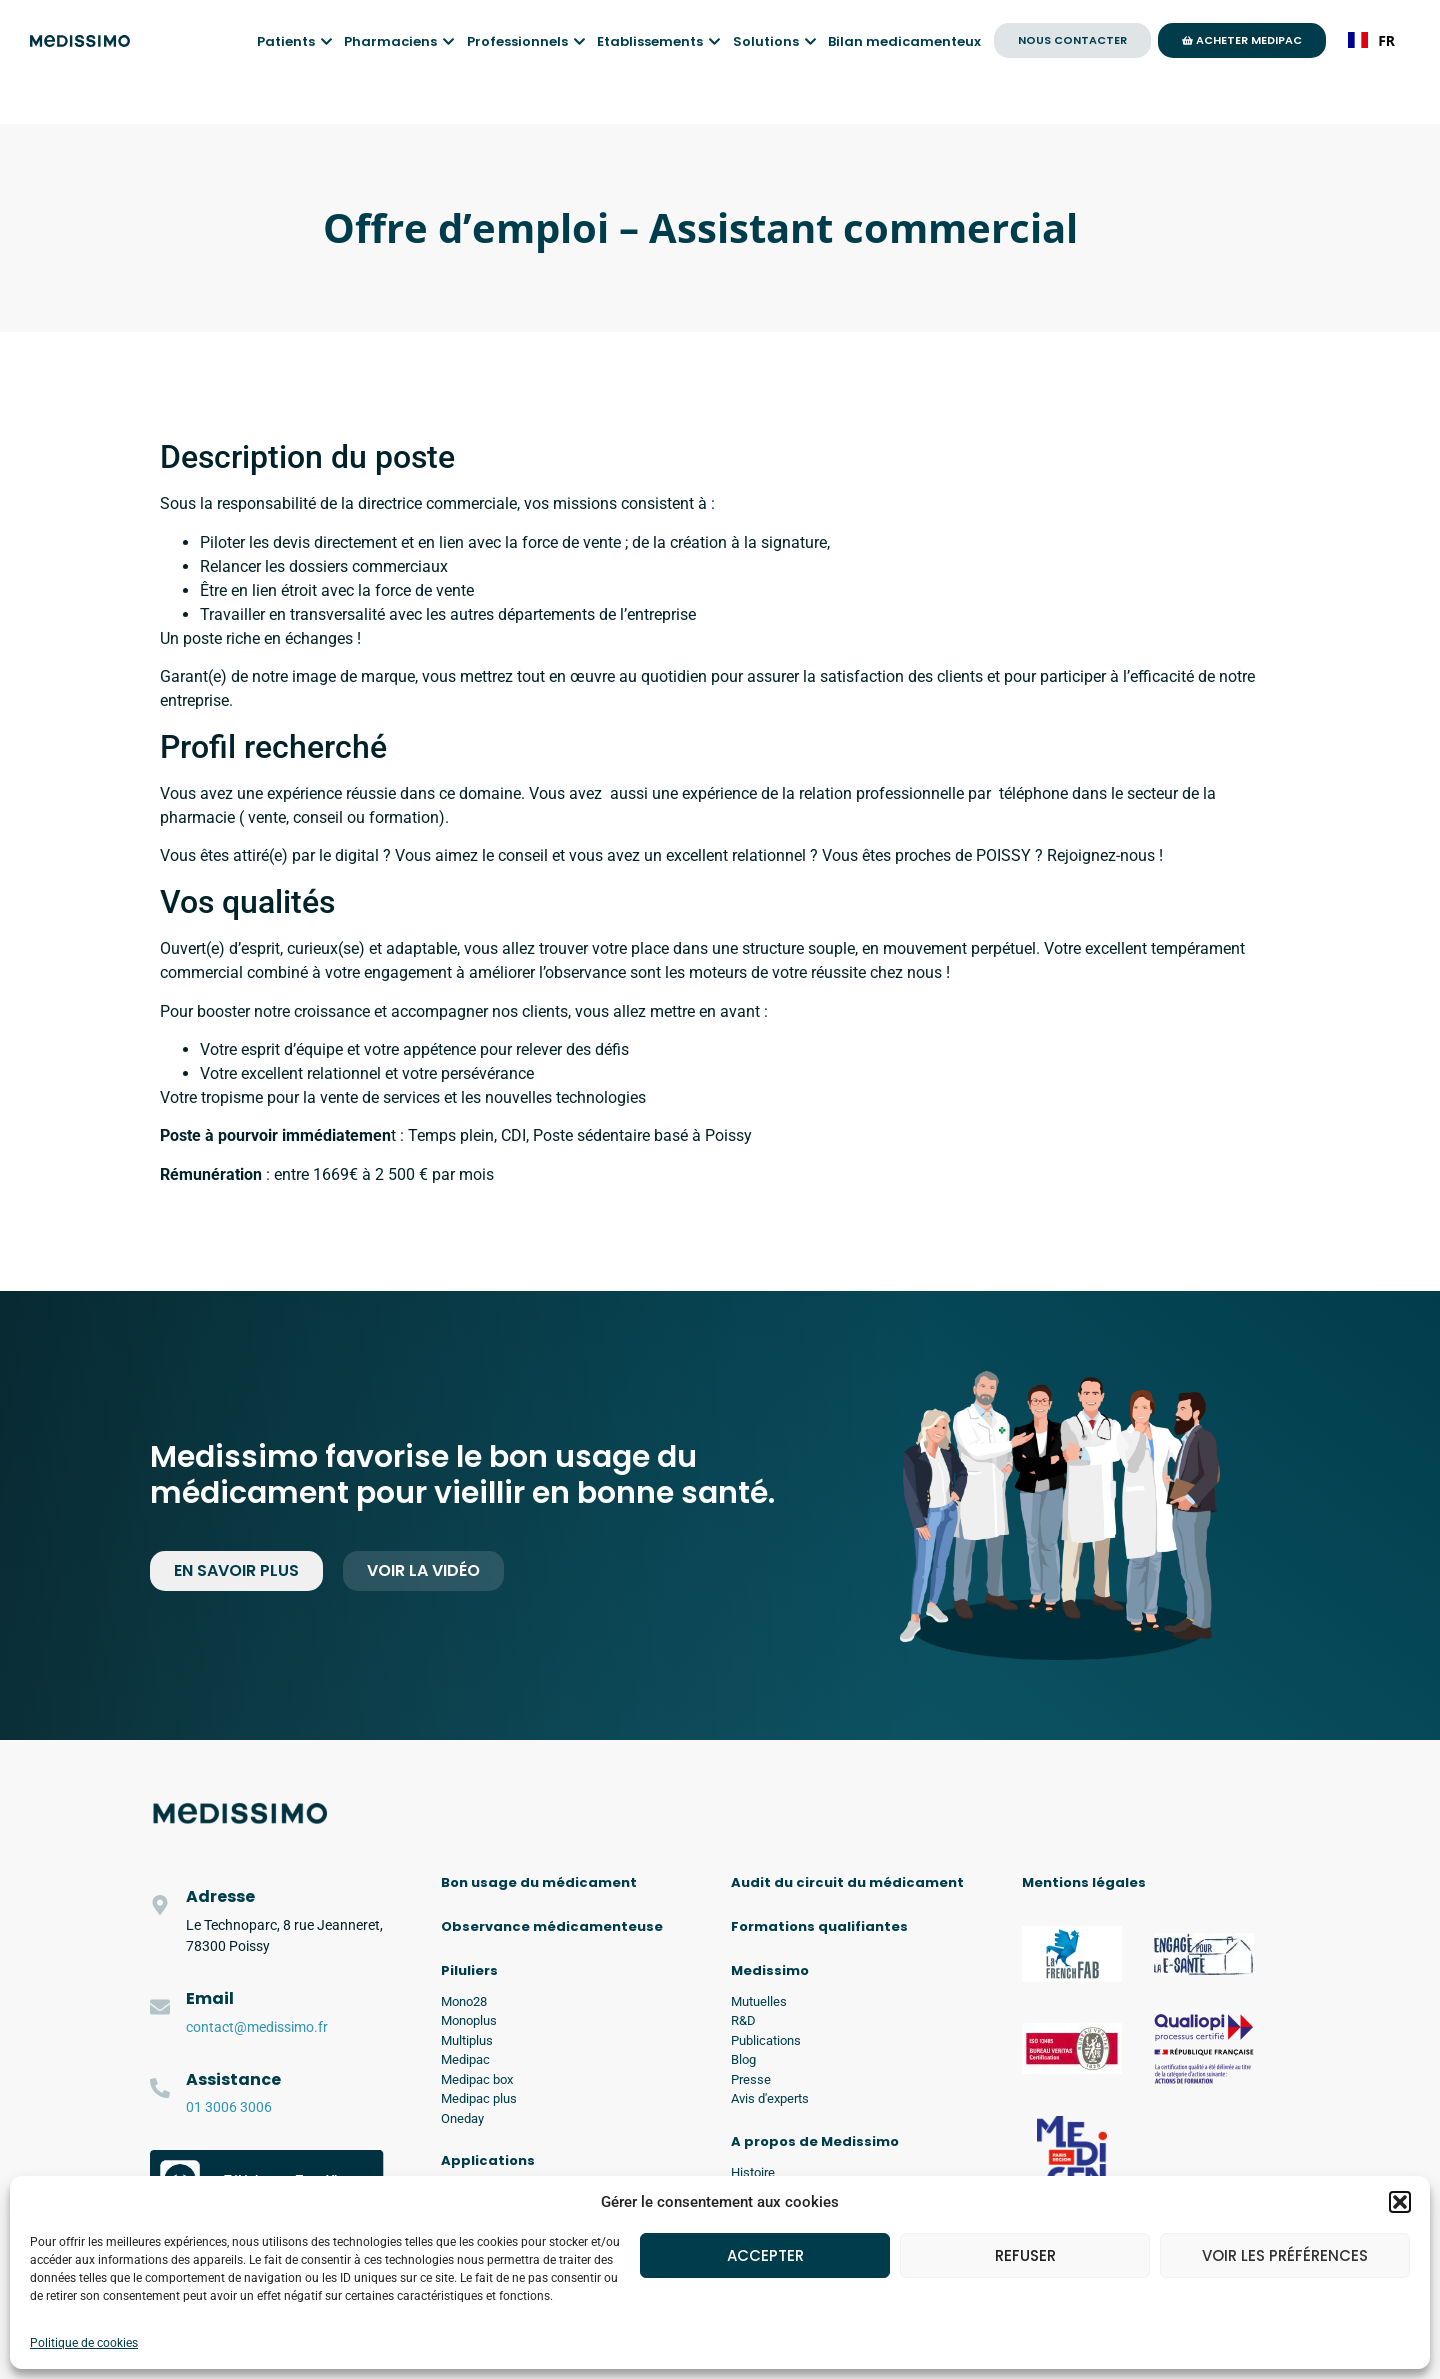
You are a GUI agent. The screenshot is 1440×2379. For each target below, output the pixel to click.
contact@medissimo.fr (257, 2027)
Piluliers (469, 1970)
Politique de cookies (84, 2343)
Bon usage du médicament (539, 1882)
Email (210, 1998)
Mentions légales (1084, 1882)
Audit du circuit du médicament (847, 1882)
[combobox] (1371, 40)
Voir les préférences (1285, 2255)
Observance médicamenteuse (552, 1926)
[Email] (160, 2007)
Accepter (765, 2255)
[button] (1400, 2202)
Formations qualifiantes (819, 1926)
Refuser (1025, 2255)
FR (1371, 40)
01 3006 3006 (229, 2107)
